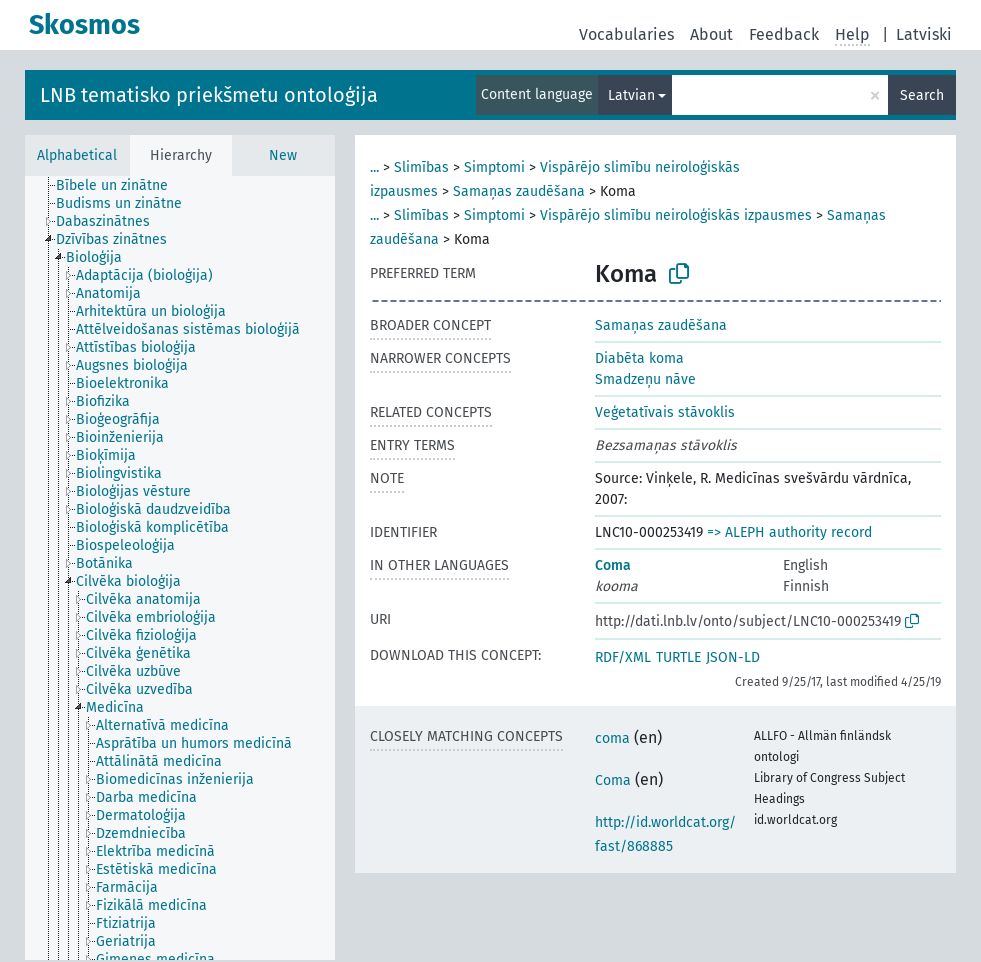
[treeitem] (120, 186)
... (374, 167)
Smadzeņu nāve (645, 379)
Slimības (421, 167)
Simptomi (494, 167)
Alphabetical (77, 155)
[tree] (180, 568)
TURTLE (678, 657)
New (283, 155)
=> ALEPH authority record (789, 532)
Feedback (784, 34)
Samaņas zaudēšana (519, 191)
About (711, 34)
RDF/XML (623, 657)
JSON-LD (733, 657)
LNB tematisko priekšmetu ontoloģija (209, 95)
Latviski (924, 34)
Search (922, 95)
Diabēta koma (639, 358)
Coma (613, 565)
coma (612, 738)
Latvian (631, 95)
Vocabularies (626, 34)
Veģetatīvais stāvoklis (665, 412)
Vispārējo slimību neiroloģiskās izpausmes (676, 215)
